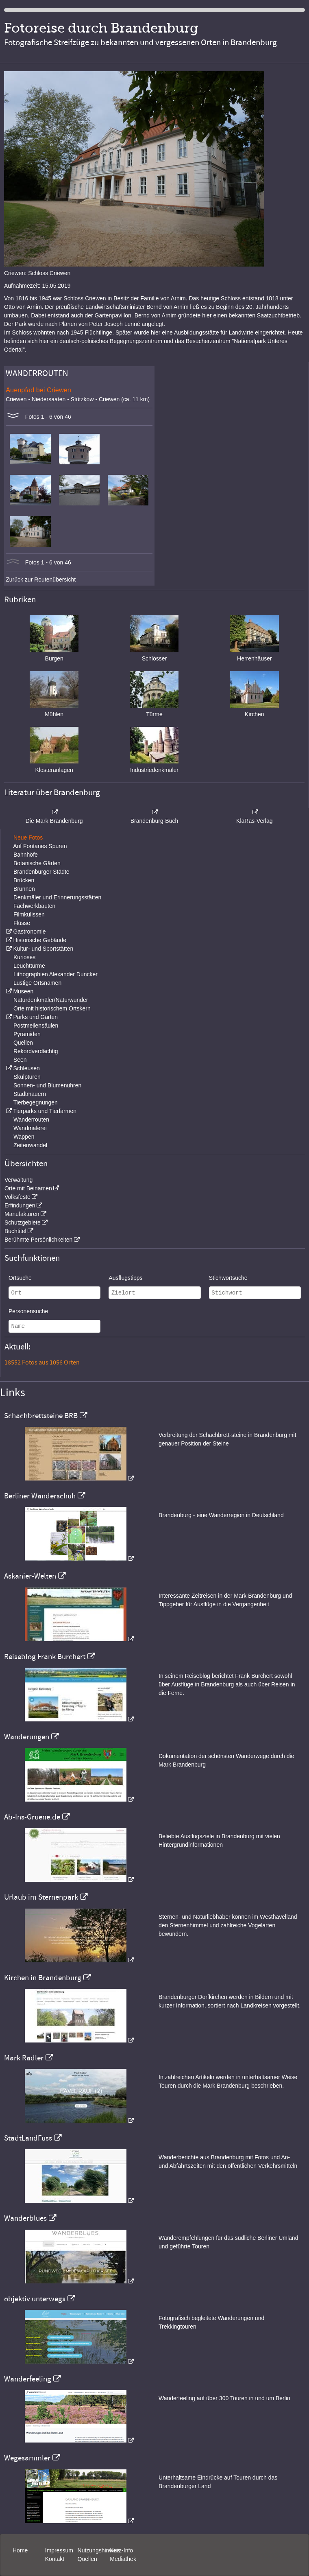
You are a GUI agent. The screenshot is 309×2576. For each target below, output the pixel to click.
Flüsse (21, 923)
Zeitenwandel (30, 1145)
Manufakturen (21, 1214)
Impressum (59, 2550)
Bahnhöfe (25, 854)
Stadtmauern (29, 1094)
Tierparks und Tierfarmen (44, 1111)
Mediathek (123, 2559)
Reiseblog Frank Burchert (44, 1657)
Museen (23, 991)
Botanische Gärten (37, 863)
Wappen (24, 1136)
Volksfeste (17, 1197)
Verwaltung (18, 1179)
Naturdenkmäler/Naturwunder (50, 1000)
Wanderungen (26, 1737)
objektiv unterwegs (34, 2299)
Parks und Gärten (35, 1017)
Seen (20, 1059)
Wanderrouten (31, 1119)
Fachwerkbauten (34, 906)
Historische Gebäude (39, 940)
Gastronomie (29, 931)
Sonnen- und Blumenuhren (47, 1085)
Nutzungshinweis (99, 2550)
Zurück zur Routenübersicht (41, 579)
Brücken (23, 880)
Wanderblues (25, 2218)
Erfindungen (19, 1205)
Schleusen (26, 1068)
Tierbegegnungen (35, 1102)
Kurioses (24, 957)
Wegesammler (27, 2458)
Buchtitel (15, 1231)
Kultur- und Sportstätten (43, 948)
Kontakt (54, 2559)
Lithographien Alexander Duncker (55, 974)
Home (20, 2550)
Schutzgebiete (22, 1222)
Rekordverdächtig (35, 1051)
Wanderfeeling (27, 2379)
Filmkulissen (29, 914)
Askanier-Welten (30, 1576)
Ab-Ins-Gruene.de (32, 1817)
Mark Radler (24, 2058)
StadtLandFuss (28, 2138)
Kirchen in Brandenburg (42, 1978)
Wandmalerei (30, 1128)
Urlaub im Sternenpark (41, 1897)
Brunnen (24, 889)
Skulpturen (27, 1077)
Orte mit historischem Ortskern (52, 1008)
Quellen (23, 1042)
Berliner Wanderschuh (40, 1496)
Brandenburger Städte (41, 871)
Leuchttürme (29, 965)
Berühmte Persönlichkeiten (38, 1239)
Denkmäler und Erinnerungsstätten (57, 897)
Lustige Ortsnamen (37, 983)
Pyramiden (27, 1034)
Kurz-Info (121, 2550)
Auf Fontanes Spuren (40, 846)
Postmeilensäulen (36, 1025)
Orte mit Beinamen (28, 1188)
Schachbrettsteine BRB (41, 1416)
